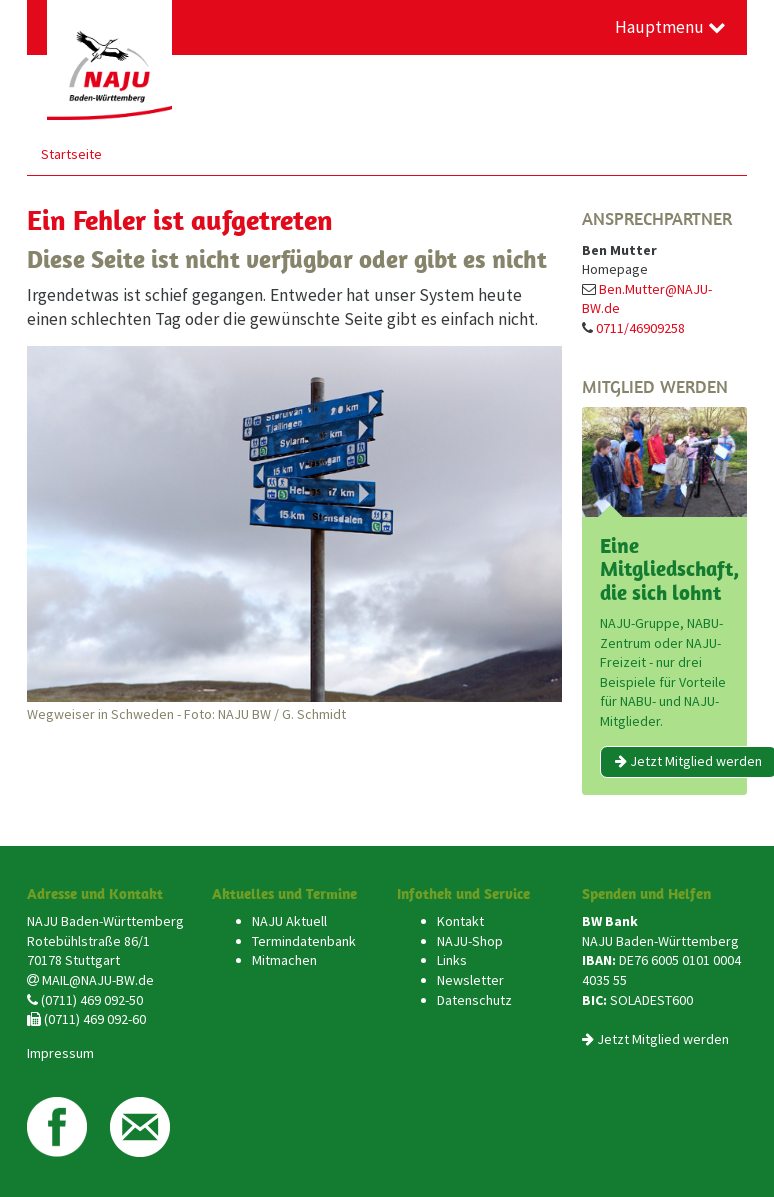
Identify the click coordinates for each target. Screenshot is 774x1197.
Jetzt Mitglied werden (663, 1039)
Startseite (71, 154)
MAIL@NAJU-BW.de (98, 980)
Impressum (60, 1053)
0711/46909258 (640, 328)
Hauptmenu (670, 27)
